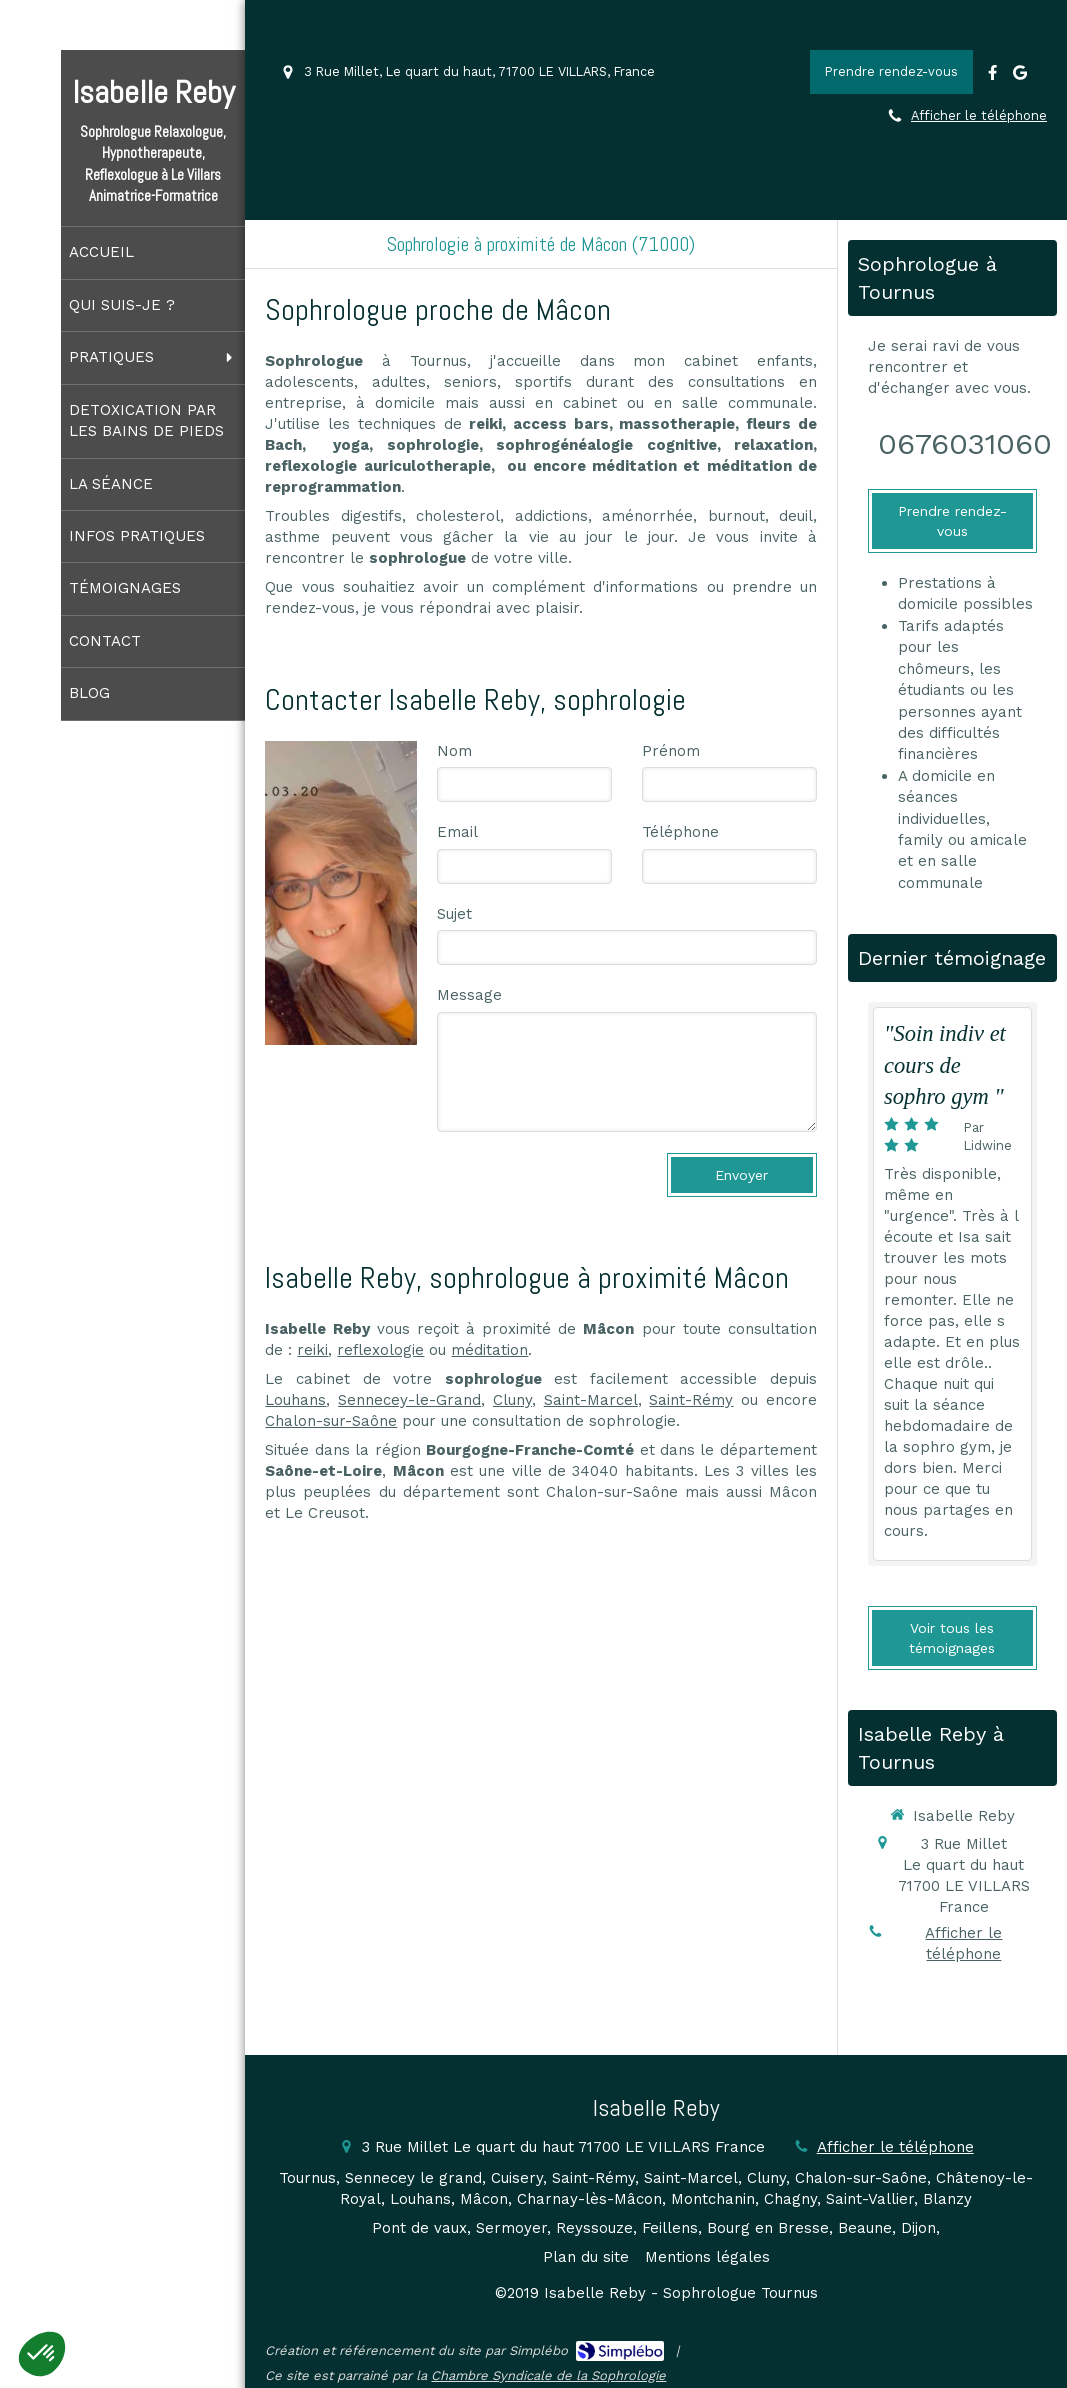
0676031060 (965, 443)
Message (469, 995)
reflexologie (380, 1350)
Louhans (295, 1400)
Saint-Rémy (691, 1400)
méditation (489, 1350)
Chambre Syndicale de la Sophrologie (548, 2375)
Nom (454, 751)
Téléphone (680, 832)
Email (457, 832)
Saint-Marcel (591, 1400)
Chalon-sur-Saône (331, 1421)
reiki (312, 1350)
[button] (42, 2354)
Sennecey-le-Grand (409, 1400)
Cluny (512, 1400)
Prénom (671, 751)
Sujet (454, 914)
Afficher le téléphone (979, 115)
